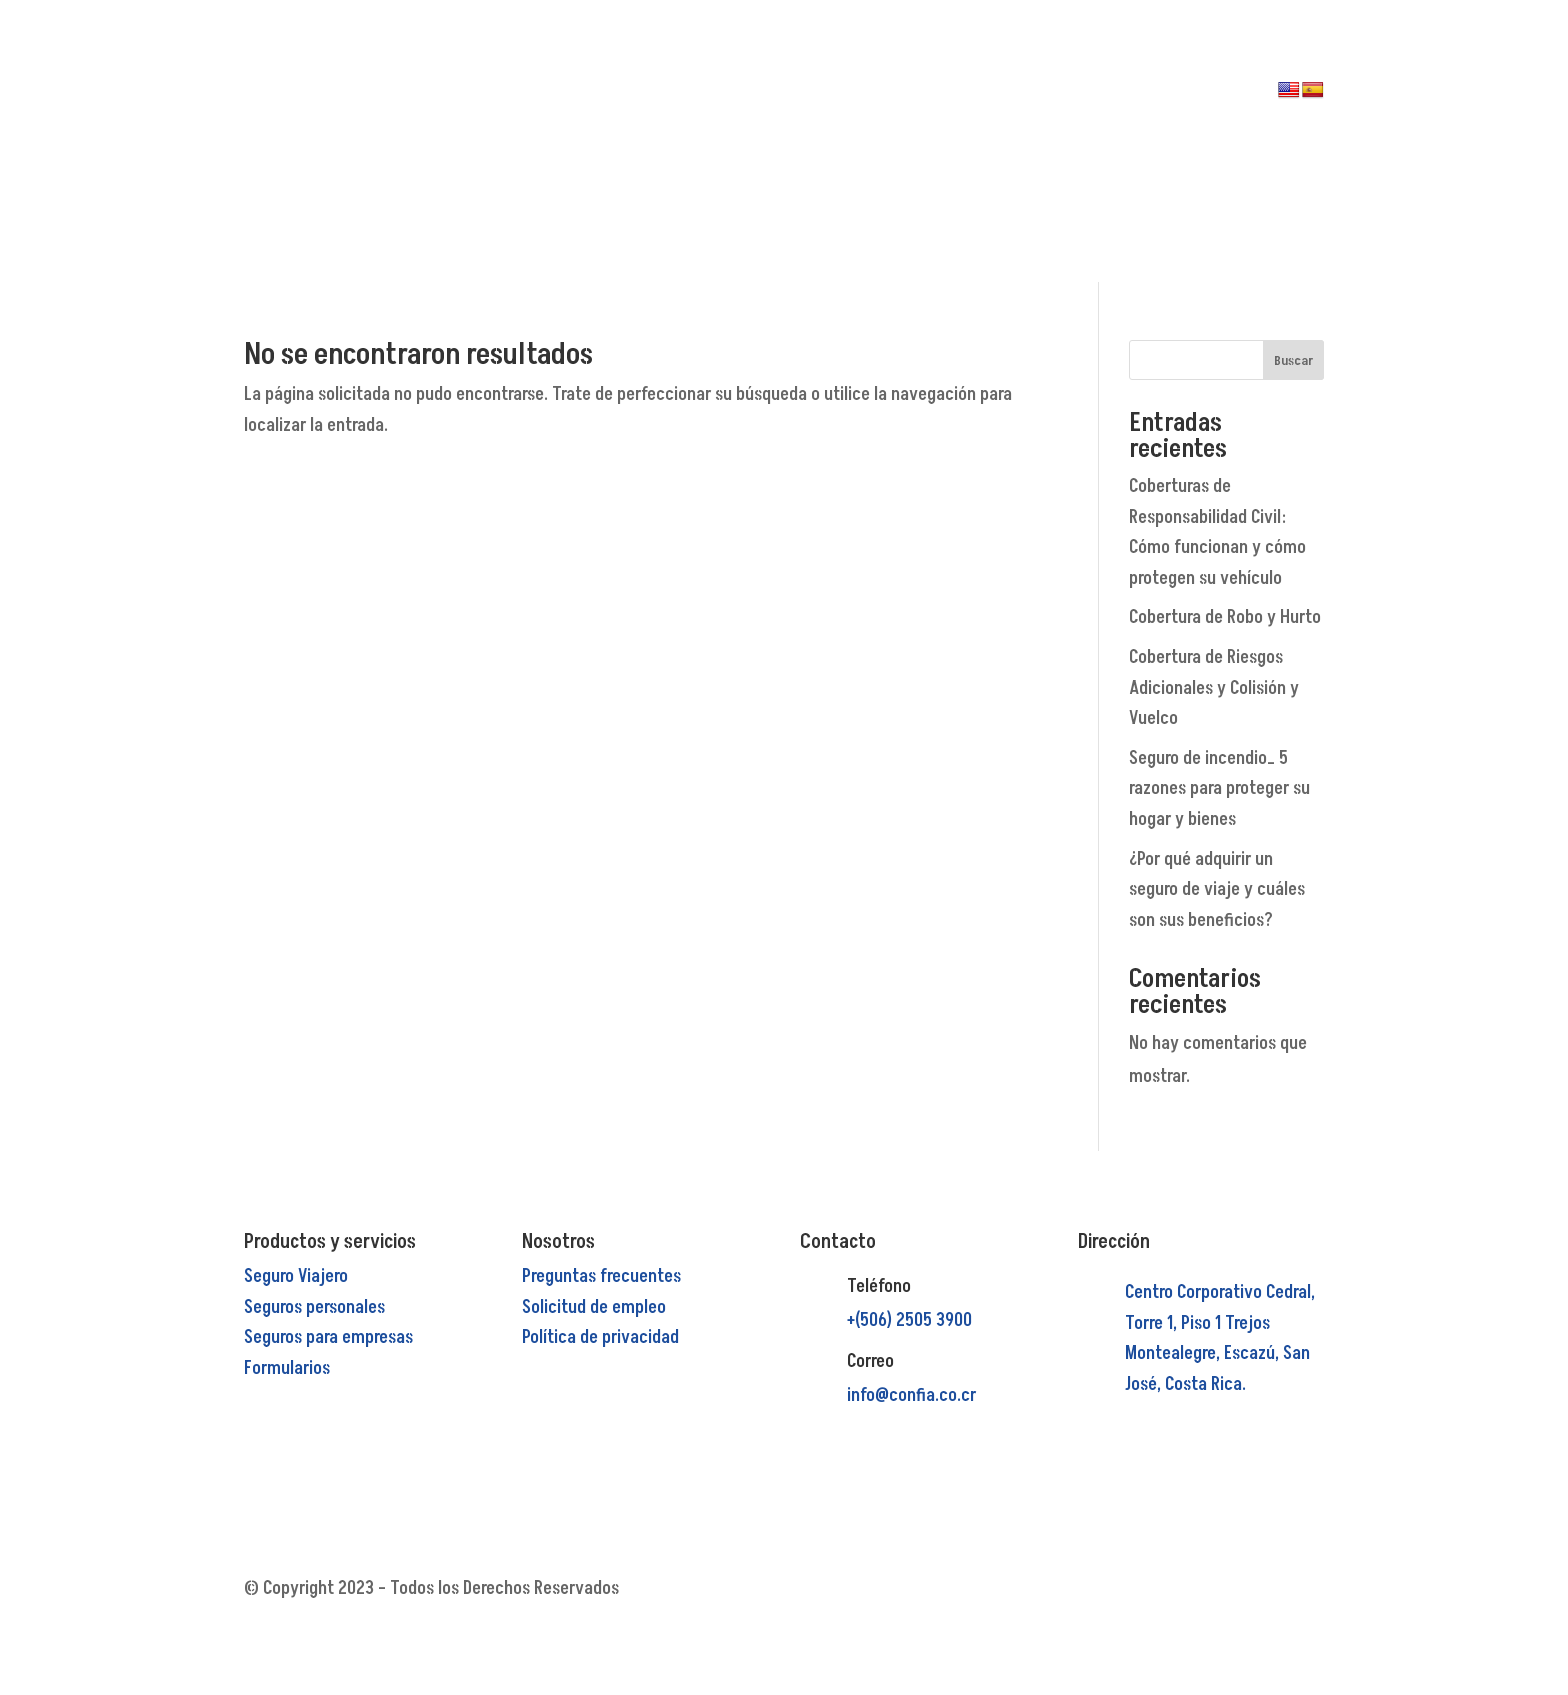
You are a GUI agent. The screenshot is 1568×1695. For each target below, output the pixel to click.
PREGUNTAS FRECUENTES (723, 157)
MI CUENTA (866, 157)
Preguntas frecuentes (601, 1276)
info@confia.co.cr (911, 1395)
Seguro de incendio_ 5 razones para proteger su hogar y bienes (1219, 789)
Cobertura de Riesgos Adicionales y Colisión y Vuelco (1214, 688)
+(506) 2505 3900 (909, 1320)
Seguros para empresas (328, 1337)
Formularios (287, 1368)
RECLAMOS (865, 127)
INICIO (691, 97)
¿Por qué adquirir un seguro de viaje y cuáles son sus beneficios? (1217, 890)
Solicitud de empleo (594, 1307)
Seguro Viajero (296, 1276)
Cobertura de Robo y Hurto (1225, 617)
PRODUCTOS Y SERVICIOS (723, 127)
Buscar (1293, 360)
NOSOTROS (762, 97)
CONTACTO (773, 187)
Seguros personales (314, 1307)
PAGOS (854, 97)
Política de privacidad (600, 1337)
